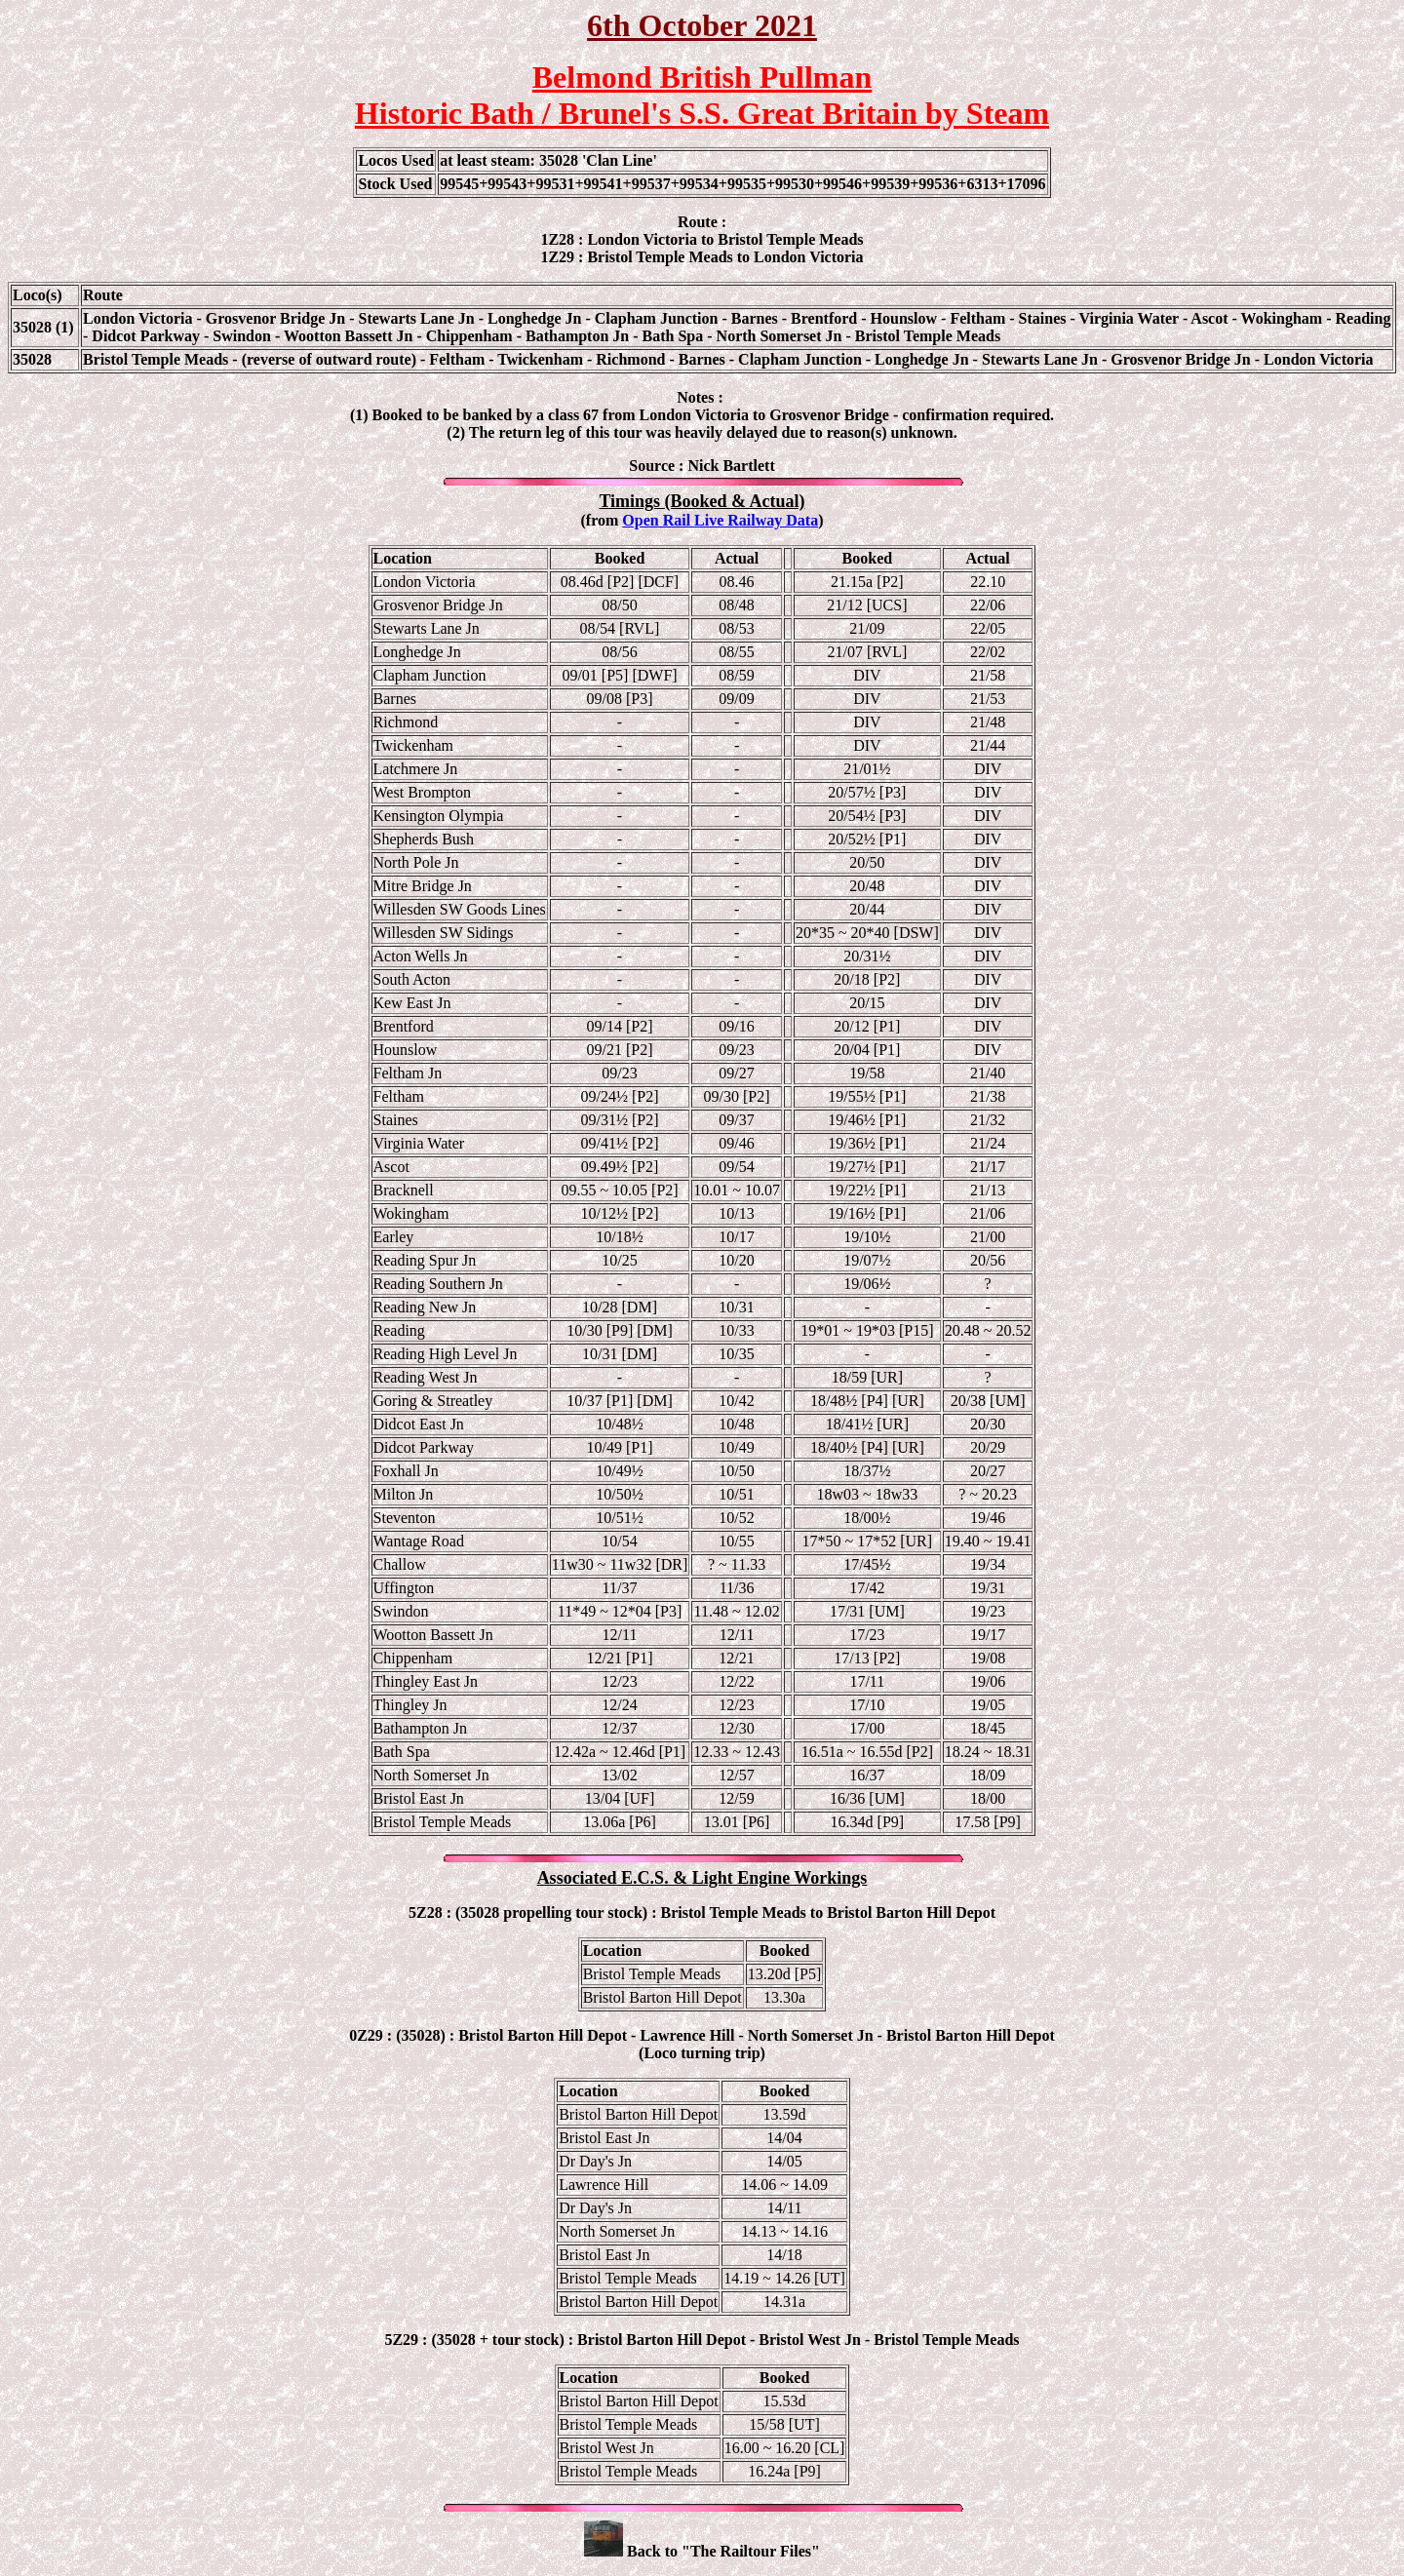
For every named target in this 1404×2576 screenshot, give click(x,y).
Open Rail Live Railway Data (720, 520)
